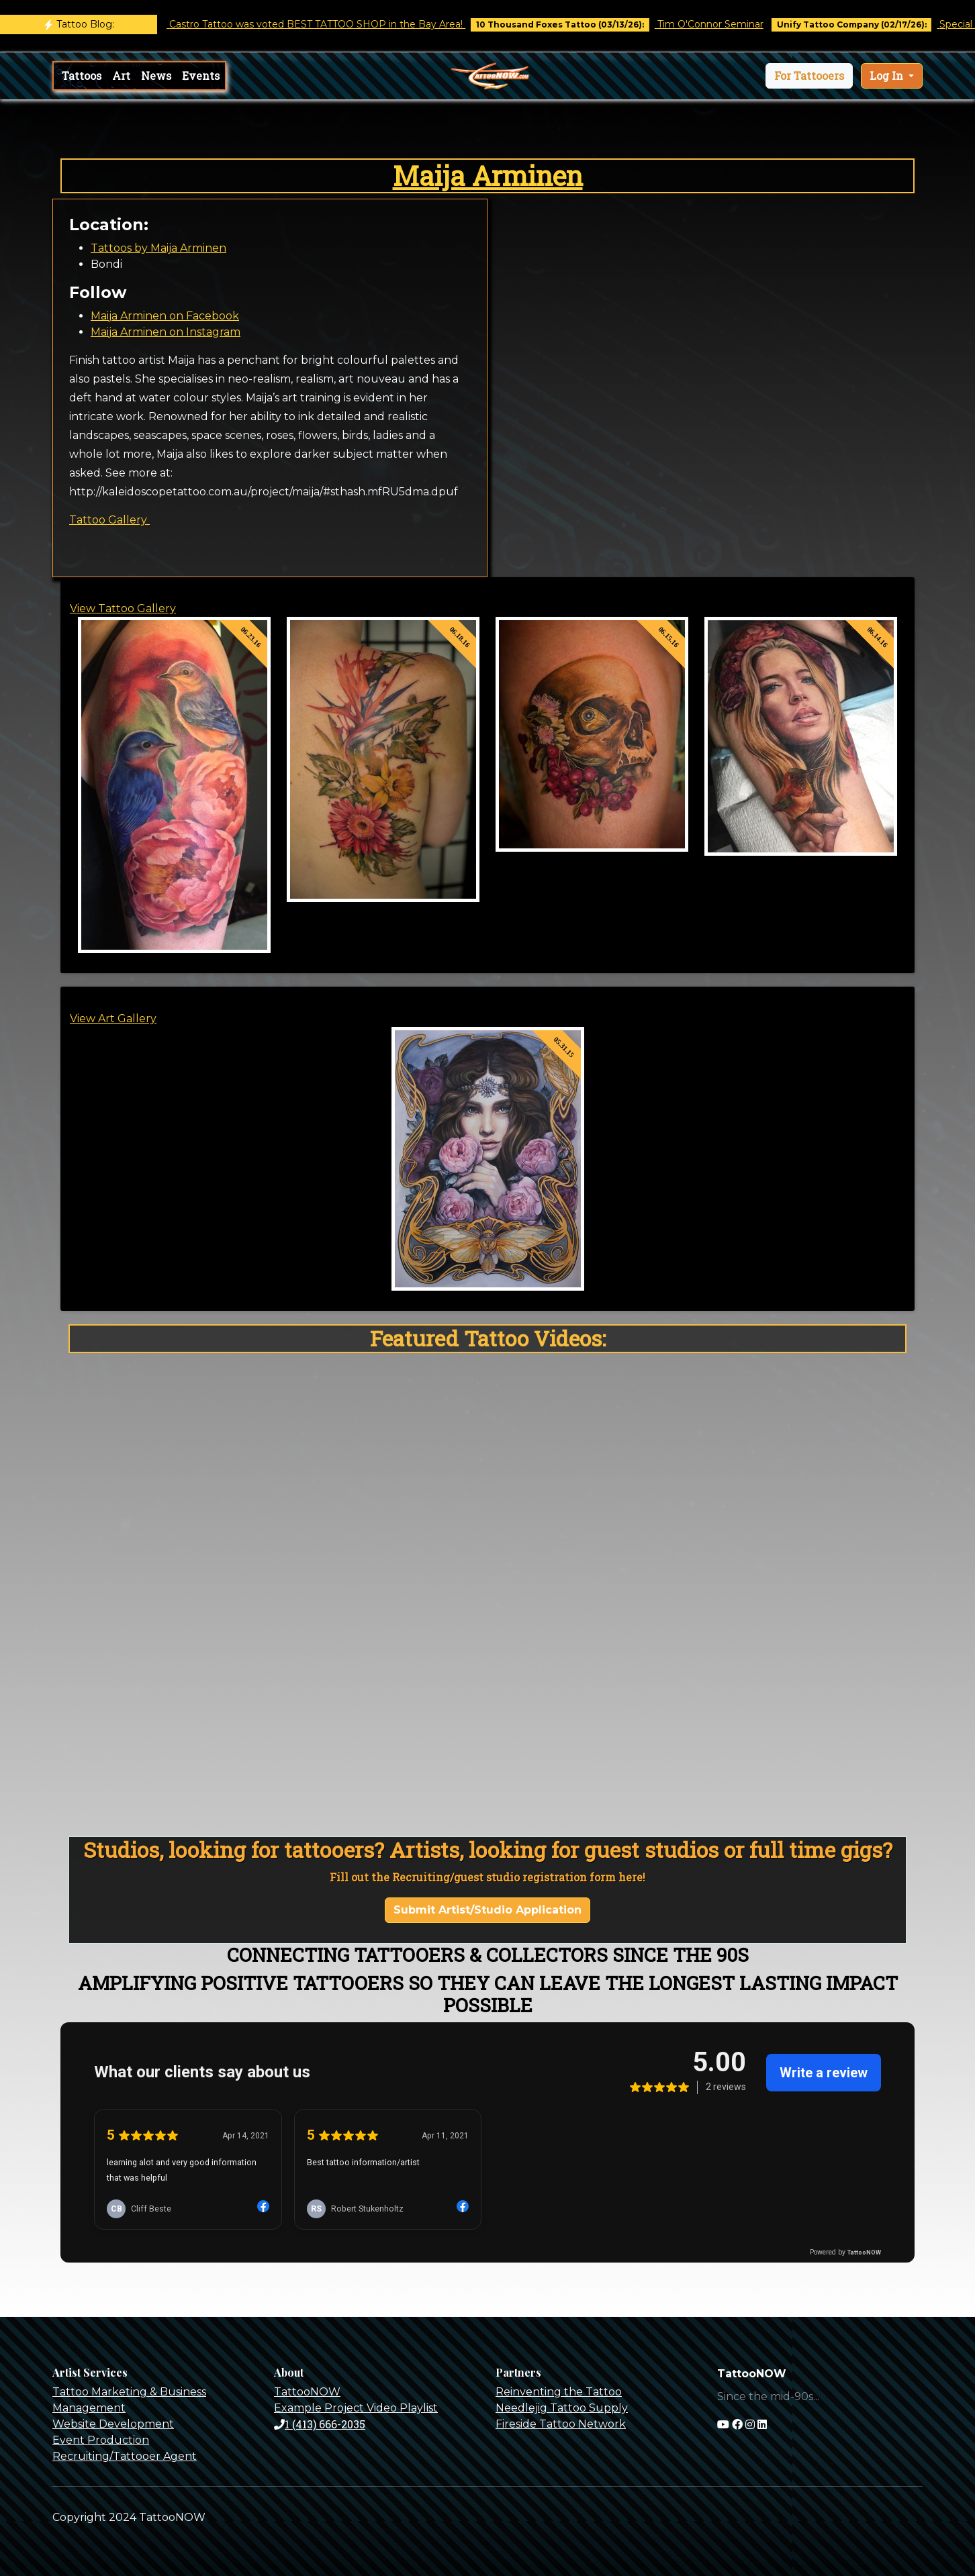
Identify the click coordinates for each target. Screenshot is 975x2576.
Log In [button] (888, 75)
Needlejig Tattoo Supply (562, 2407)
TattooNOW (307, 2391)
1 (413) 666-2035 (319, 2424)
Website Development (113, 2424)
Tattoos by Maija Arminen (158, 248)
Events (201, 75)
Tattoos (81, 75)
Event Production (100, 2440)
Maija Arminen (488, 175)
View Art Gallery (113, 1018)
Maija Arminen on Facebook (165, 315)
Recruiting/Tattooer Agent (124, 2456)
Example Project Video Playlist (356, 2407)
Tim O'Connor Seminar (724, 24)
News (156, 75)
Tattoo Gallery (109, 519)
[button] (809, 76)
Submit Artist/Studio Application (487, 1909)
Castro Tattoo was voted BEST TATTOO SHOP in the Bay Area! (331, 24)
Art (121, 75)
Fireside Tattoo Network (561, 2424)
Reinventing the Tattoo (559, 2391)
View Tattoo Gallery (123, 608)
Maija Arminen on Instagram (165, 332)
